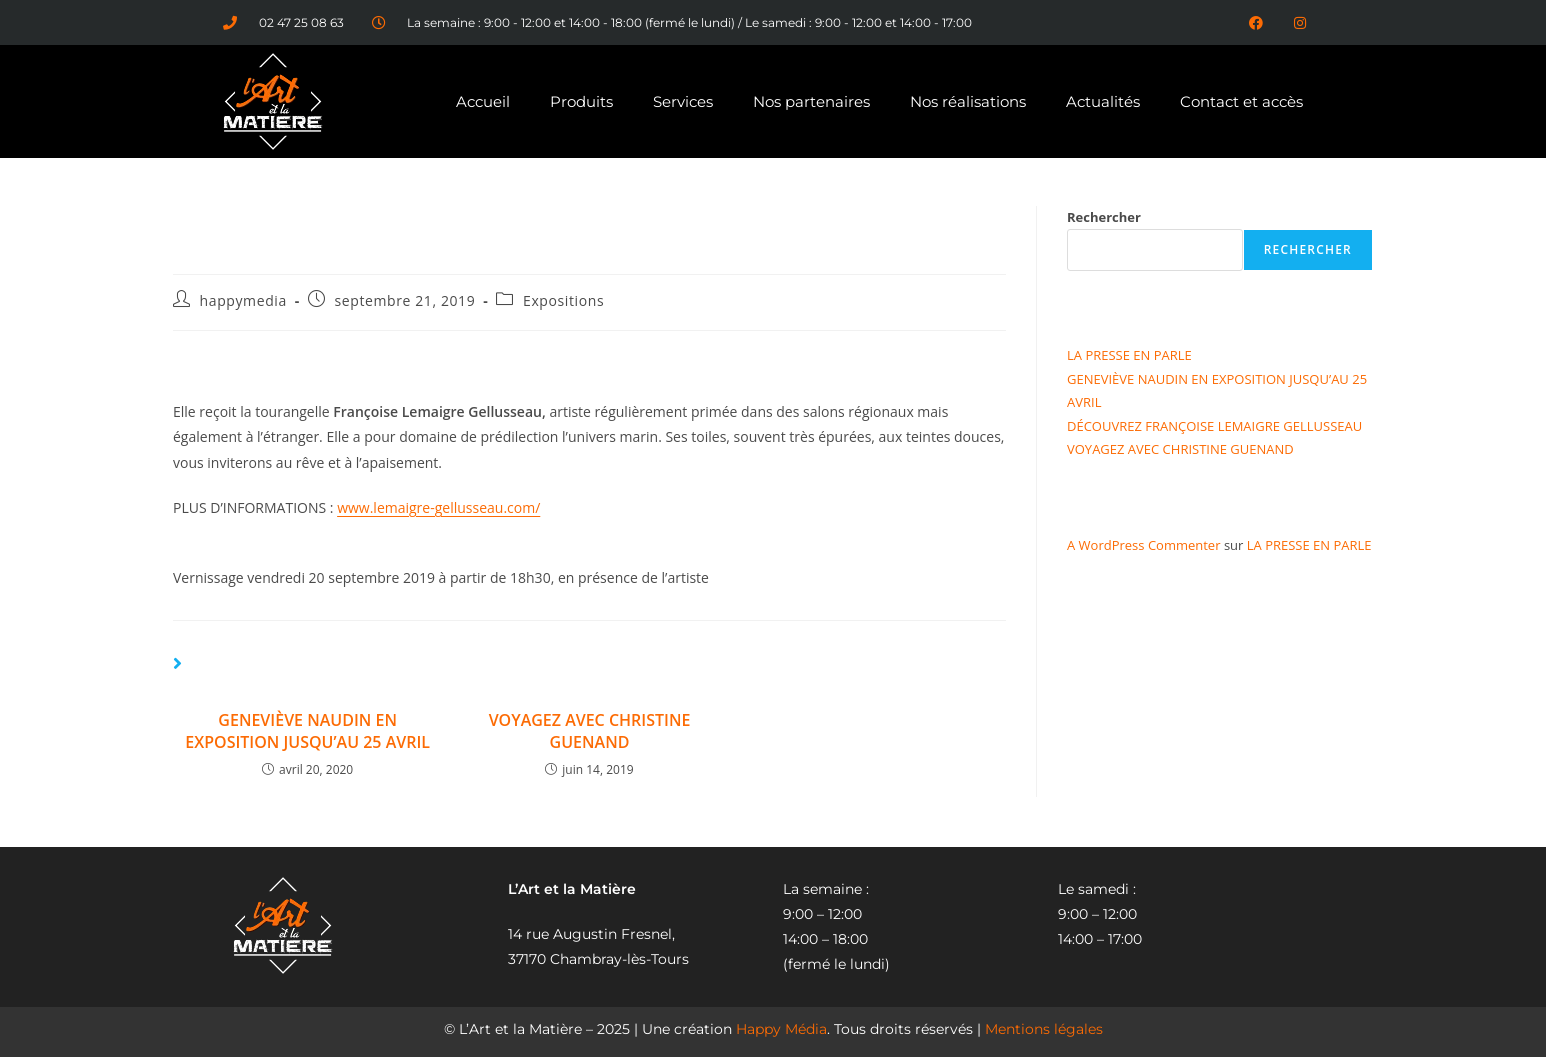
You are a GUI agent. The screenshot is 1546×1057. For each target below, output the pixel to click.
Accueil (483, 101)
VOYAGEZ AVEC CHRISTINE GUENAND (590, 731)
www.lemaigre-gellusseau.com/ (438, 507)
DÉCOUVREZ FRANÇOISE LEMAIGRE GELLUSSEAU (1214, 426)
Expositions (563, 300)
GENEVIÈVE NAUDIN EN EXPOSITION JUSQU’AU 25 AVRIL (307, 731)
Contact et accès (1241, 101)
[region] (773, 1009)
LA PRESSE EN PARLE (1129, 355)
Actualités (1103, 101)
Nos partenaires (811, 101)
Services (683, 101)
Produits (581, 101)
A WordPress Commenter (1144, 545)
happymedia (243, 300)
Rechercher (1104, 217)
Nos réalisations (968, 101)
